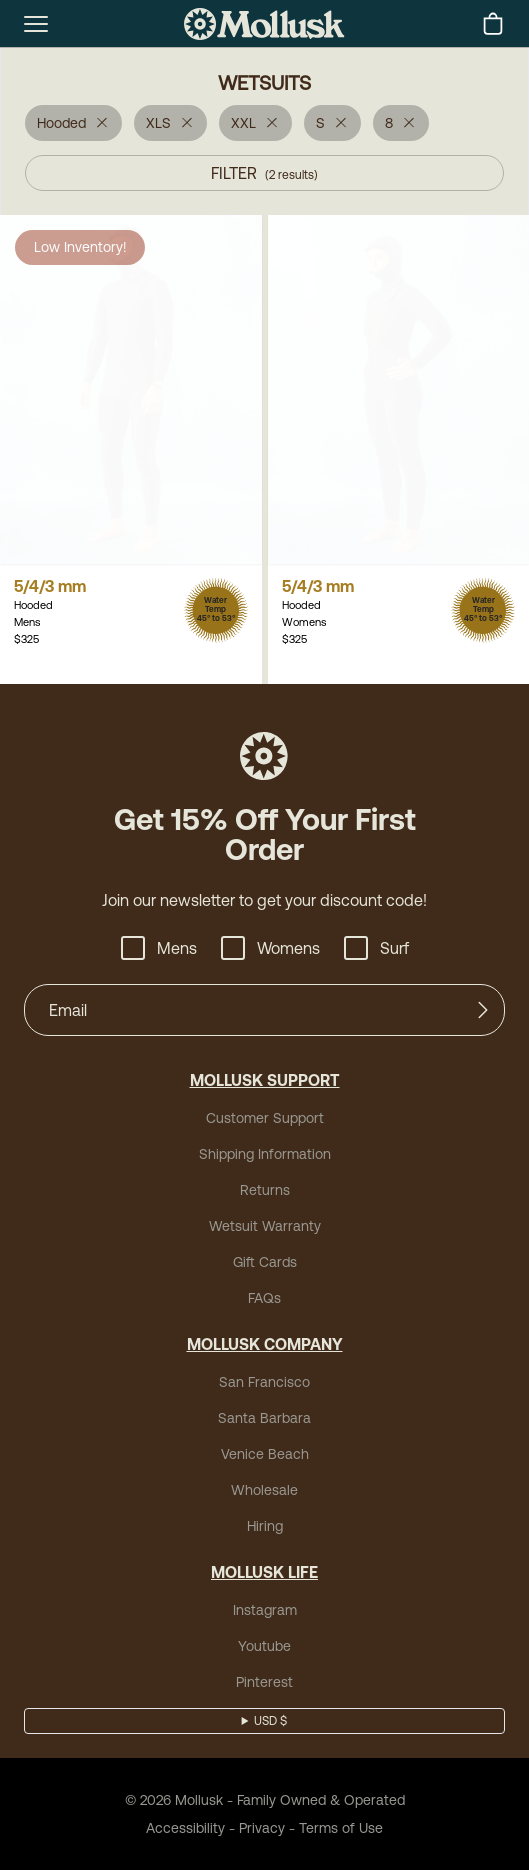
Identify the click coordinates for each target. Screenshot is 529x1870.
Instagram (265, 1610)
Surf (376, 948)
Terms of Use (341, 1828)
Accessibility (185, 1828)
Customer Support (265, 1118)
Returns (265, 1190)
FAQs (264, 1298)
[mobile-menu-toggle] (36, 24)
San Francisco (264, 1382)
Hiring (265, 1526)
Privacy (262, 1828)
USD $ (270, 1721)
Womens (270, 948)
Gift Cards (265, 1262)
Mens (159, 948)
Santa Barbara (264, 1418)
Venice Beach (265, 1454)
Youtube (264, 1646)
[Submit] (483, 1010)
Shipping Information (265, 1154)
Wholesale (264, 1490)
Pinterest (264, 1682)
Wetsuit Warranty (265, 1226)
